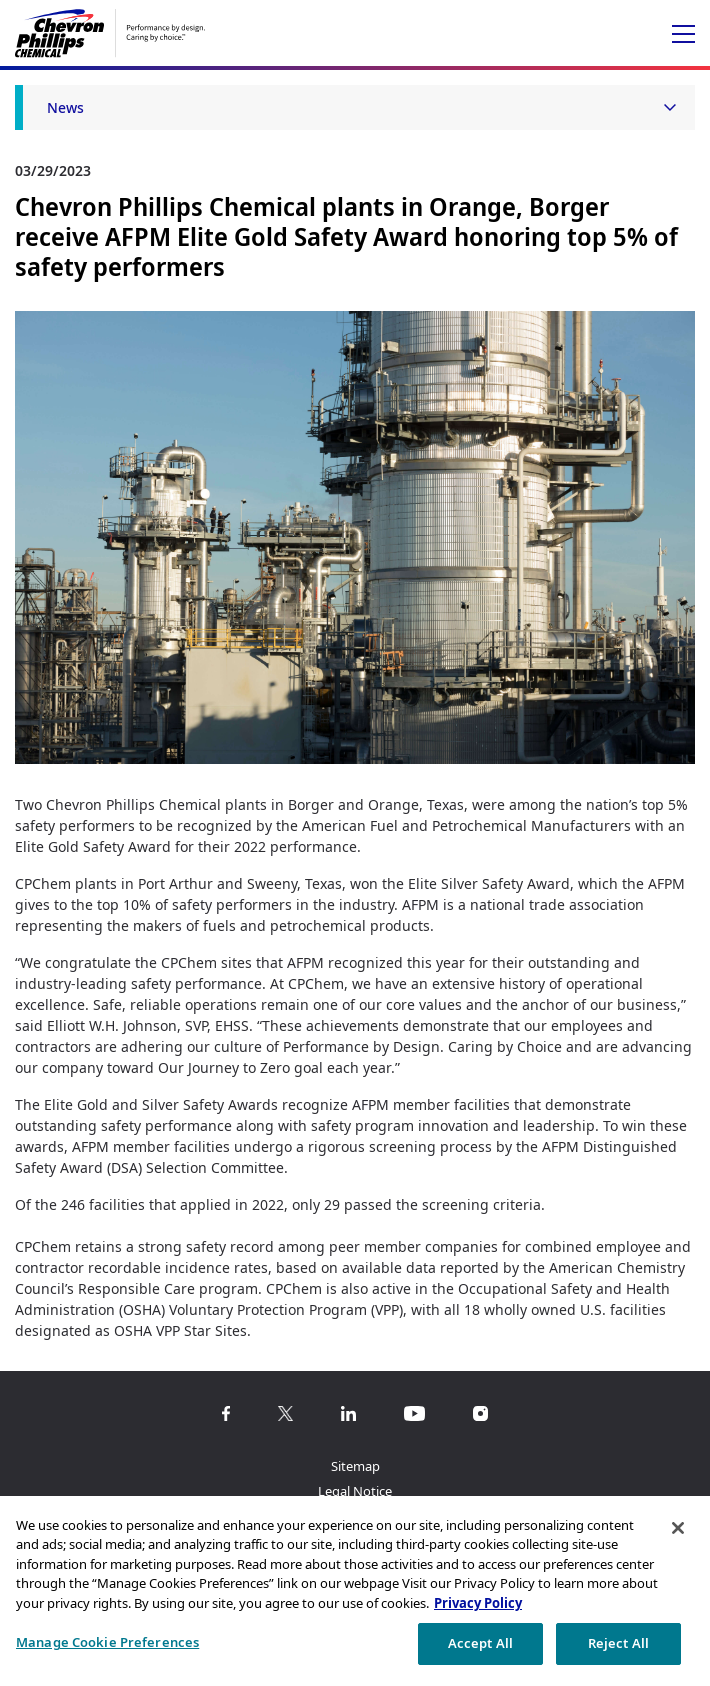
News (65, 107)
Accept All (480, 1643)
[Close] (678, 1528)
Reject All (618, 1643)
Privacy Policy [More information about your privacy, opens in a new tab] (478, 1603)
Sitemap (355, 1466)
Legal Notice (355, 1491)
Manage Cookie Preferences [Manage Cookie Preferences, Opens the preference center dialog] (107, 1642)
